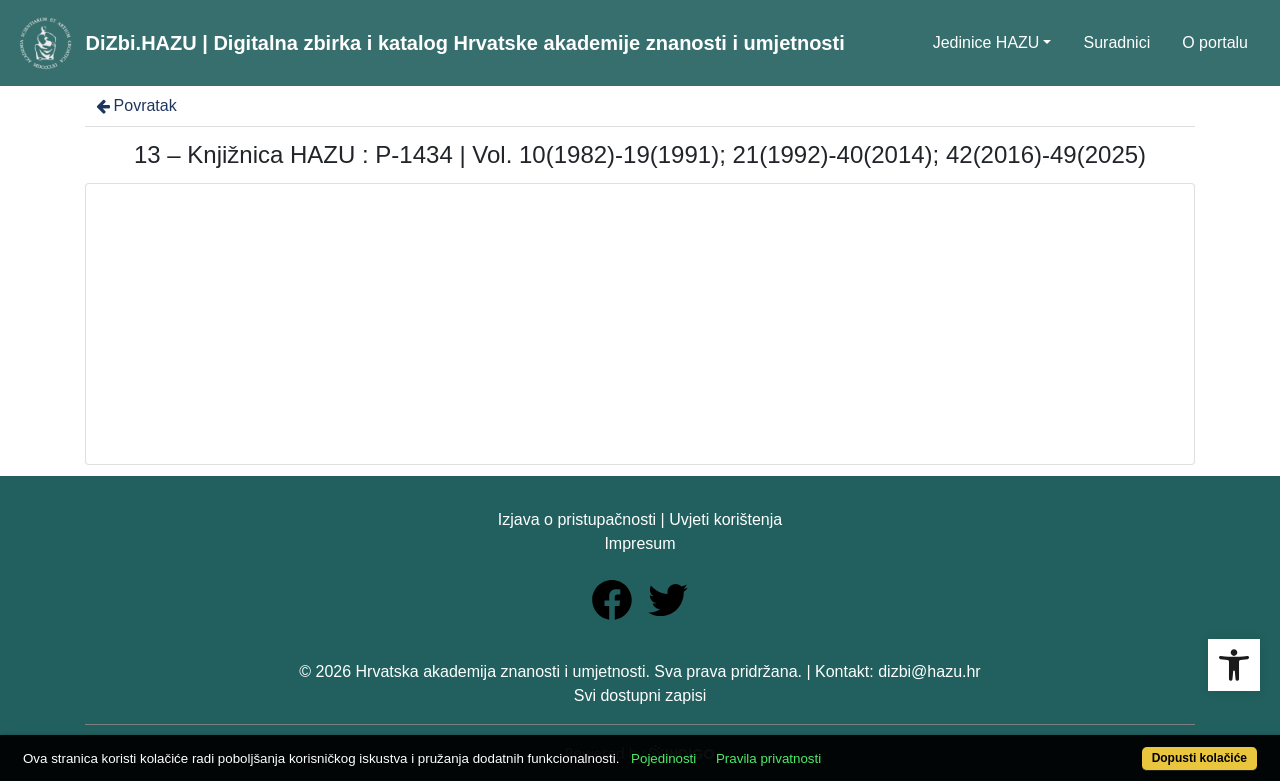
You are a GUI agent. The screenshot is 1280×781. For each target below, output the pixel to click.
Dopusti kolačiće (1199, 758)
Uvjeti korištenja (725, 519)
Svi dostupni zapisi (640, 695)
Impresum (639, 543)
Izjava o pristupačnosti (577, 519)
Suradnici (1116, 42)
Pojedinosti (663, 758)
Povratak (135, 105)
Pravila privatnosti (768, 758)
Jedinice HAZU (986, 42)
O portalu (1215, 42)
